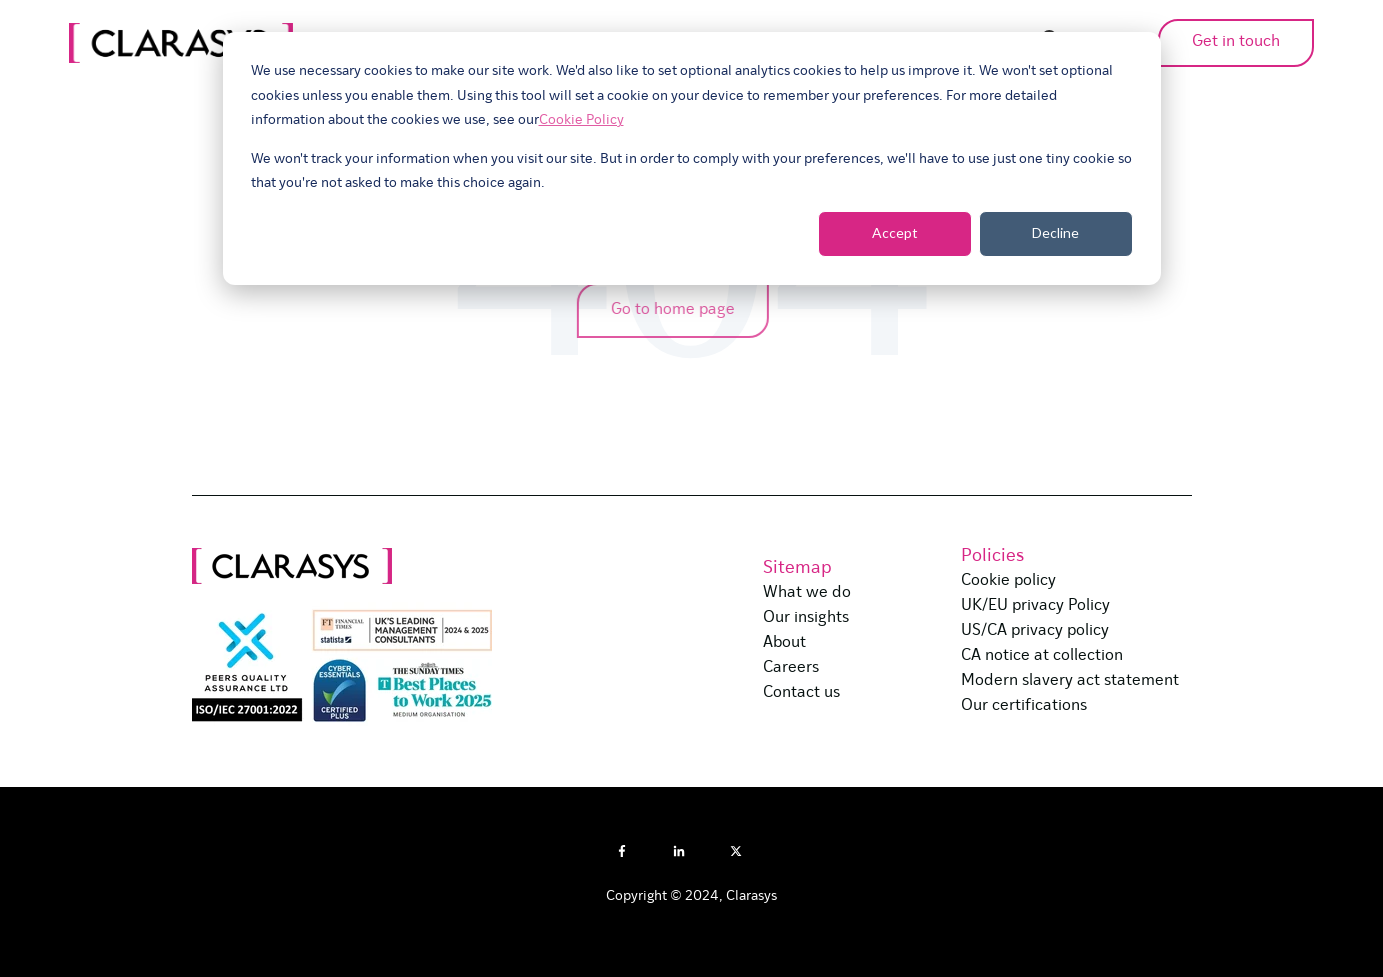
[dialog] (692, 158)
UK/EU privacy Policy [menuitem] (1035, 606)
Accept (895, 232)
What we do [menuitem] (807, 593)
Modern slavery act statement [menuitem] (1070, 681)
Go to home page (666, 310)
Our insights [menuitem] (806, 618)
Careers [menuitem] (791, 668)
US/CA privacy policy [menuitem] (1035, 631)
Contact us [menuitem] (801, 693)
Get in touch (1213, 42)
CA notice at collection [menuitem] (1042, 656)
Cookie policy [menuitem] (1008, 581)
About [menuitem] (784, 643)
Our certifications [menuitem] (1024, 706)
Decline (1055, 232)
